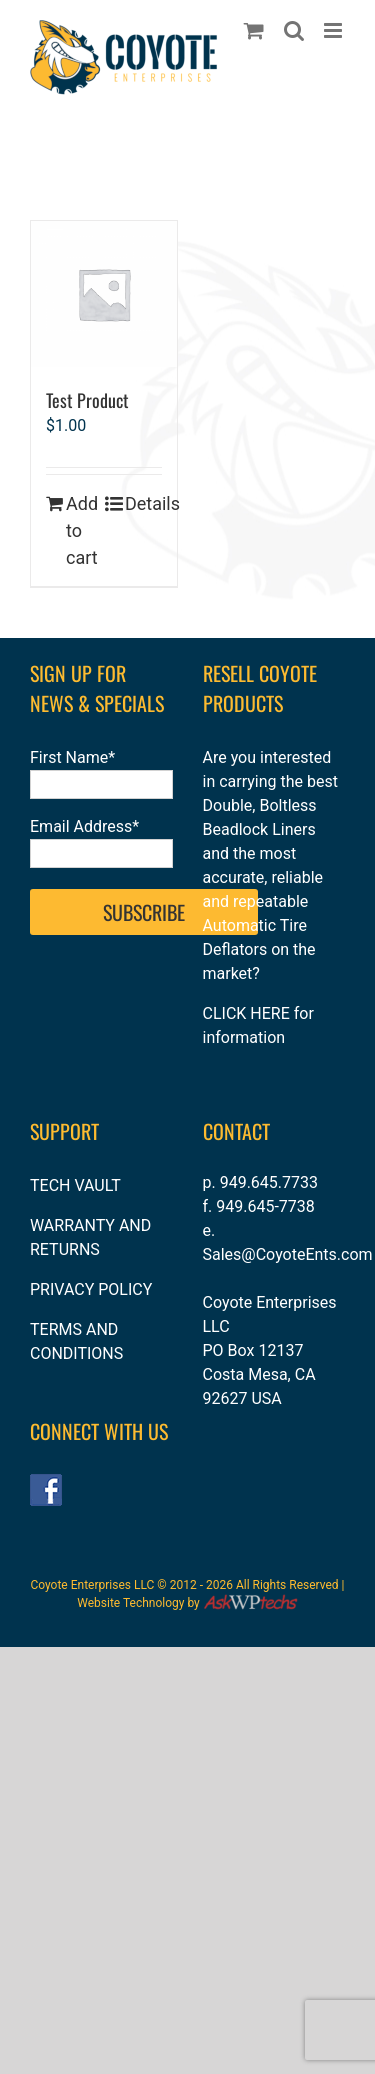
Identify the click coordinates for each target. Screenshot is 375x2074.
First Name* (72, 757)
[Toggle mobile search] (294, 30)
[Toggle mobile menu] (334, 30)
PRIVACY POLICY (91, 1289)
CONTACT (236, 1131)
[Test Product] (104, 294)
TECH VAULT (75, 1185)
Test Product (87, 400)
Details (143, 503)
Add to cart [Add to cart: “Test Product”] (82, 530)
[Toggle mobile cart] (254, 30)
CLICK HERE (246, 1013)
